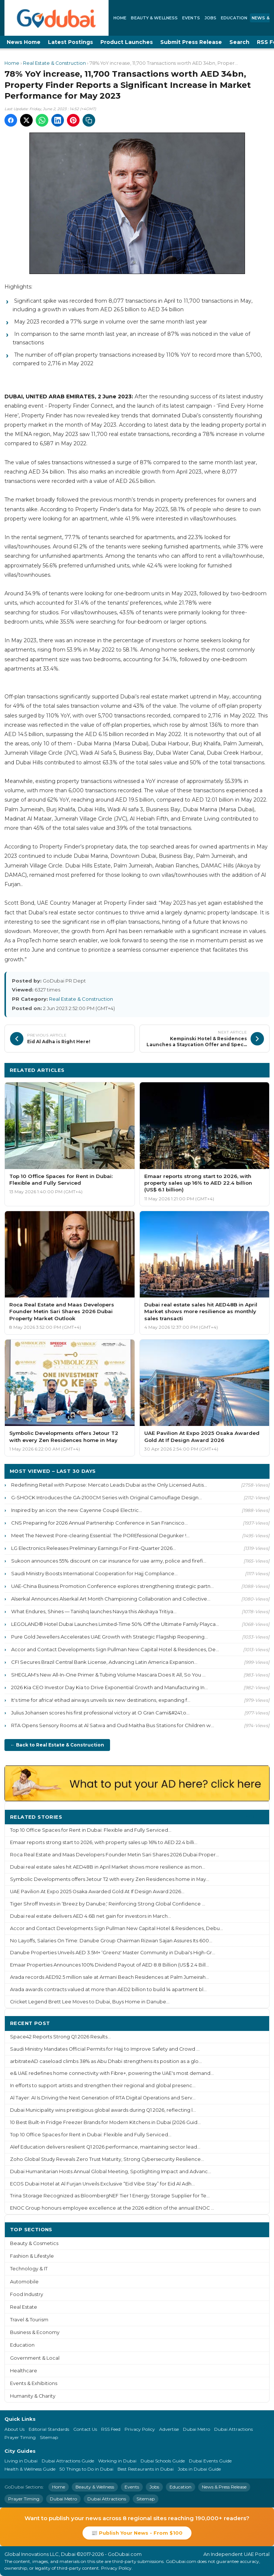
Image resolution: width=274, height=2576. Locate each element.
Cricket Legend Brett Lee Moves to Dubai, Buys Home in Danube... (90, 2002)
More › (255, 1816)
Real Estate (23, 2307)
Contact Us (85, 2429)
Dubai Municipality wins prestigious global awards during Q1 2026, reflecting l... (103, 2110)
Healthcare (23, 2370)
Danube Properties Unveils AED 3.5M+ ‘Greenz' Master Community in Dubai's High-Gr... (112, 1952)
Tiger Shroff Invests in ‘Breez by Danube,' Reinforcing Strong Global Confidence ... (107, 1904)
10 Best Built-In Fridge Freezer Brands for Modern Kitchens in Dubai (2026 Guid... (105, 2122)
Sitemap (49, 2437)
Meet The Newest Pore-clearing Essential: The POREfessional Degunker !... (100, 1535)
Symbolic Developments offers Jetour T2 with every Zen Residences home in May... (109, 1879)
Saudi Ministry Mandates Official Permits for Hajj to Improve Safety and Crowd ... (105, 2049)
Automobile (24, 2281)
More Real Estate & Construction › (216, 1070)
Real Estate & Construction (54, 63)
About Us (14, 2429)
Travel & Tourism (29, 2319)
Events (191, 17)
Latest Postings (70, 42)
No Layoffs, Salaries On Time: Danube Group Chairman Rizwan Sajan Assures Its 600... (111, 1940)
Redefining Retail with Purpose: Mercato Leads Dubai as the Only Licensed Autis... (109, 1485)
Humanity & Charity (32, 2396)
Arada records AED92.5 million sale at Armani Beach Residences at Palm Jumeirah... (109, 1977)
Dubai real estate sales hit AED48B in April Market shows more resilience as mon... (107, 1867)
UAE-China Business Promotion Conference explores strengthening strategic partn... (112, 1586)
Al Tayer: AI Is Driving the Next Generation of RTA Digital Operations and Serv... (103, 2098)
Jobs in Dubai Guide (199, 2469)
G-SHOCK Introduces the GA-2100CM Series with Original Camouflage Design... (106, 1497)
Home (119, 17)
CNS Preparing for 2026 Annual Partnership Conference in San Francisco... (99, 1523)
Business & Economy (34, 2332)
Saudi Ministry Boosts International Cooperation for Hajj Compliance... (94, 1573)
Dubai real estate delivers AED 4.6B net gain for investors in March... (90, 1916)
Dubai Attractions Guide (68, 2461)
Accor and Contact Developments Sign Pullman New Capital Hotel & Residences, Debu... (116, 1928)
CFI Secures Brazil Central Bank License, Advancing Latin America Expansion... (104, 1662)
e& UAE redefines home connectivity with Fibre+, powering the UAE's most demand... (112, 2073)
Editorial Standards (49, 2429)
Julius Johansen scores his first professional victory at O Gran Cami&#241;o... (100, 1713)
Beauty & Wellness (154, 17)
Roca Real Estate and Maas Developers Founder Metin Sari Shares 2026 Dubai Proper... (114, 1854)
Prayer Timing (20, 2437)
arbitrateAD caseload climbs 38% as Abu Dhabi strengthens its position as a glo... (106, 2061)
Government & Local (34, 2358)
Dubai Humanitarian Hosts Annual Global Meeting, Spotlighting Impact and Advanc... (110, 2171)
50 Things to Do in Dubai (86, 2469)
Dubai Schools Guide (163, 2461)
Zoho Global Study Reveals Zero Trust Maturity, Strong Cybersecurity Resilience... (107, 2159)
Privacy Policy (140, 2429)
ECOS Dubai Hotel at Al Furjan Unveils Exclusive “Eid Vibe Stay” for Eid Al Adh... (102, 2184)
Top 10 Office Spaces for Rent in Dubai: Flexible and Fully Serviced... (90, 1830)
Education (234, 17)
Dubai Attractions (233, 2429)
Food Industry (26, 2294)
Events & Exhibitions (33, 2383)
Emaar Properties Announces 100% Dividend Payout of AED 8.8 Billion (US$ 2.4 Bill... (109, 1965)
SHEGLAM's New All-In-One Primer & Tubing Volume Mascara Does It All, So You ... (108, 1675)
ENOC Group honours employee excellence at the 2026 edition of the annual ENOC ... (112, 2208)
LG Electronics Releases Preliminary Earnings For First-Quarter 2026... (93, 1548)
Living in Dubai (21, 2461)
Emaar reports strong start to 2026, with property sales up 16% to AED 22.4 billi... (103, 1842)
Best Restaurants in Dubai (145, 2469)
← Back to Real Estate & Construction (57, 1745)
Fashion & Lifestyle (32, 2256)
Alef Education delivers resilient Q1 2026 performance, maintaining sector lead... (105, 2147)
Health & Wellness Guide (29, 2469)
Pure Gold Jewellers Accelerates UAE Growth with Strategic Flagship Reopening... (109, 1637)
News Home (24, 42)
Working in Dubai (117, 2461)
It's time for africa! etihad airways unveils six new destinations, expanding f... (100, 1700)
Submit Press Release (191, 42)
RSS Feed (110, 2429)
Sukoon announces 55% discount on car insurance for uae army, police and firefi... (108, 1561)
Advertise (169, 2429)
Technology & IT (29, 2268)
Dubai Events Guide (210, 2461)
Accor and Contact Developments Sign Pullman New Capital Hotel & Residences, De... (115, 1649)
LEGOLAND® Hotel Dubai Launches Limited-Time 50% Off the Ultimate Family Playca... (115, 1624)
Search (239, 42)
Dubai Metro (196, 2429)
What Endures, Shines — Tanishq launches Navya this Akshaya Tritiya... (94, 1611)
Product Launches (126, 42)
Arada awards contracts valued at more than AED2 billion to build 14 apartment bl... (108, 1989)
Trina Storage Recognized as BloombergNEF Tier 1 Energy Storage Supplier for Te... (110, 2195)
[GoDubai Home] (56, 18)
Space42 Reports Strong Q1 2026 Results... (60, 2037)
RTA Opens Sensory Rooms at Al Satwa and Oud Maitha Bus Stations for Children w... (112, 1725)
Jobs (210, 17)
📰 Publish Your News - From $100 (137, 2533)
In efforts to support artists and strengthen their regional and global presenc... (103, 2085)
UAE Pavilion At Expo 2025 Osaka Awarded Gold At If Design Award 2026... (97, 1891)
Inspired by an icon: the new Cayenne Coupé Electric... (76, 1510)
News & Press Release (224, 2487)
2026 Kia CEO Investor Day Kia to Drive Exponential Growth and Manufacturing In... (109, 1687)
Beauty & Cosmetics (34, 2243)
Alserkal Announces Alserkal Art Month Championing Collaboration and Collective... (110, 1599)
